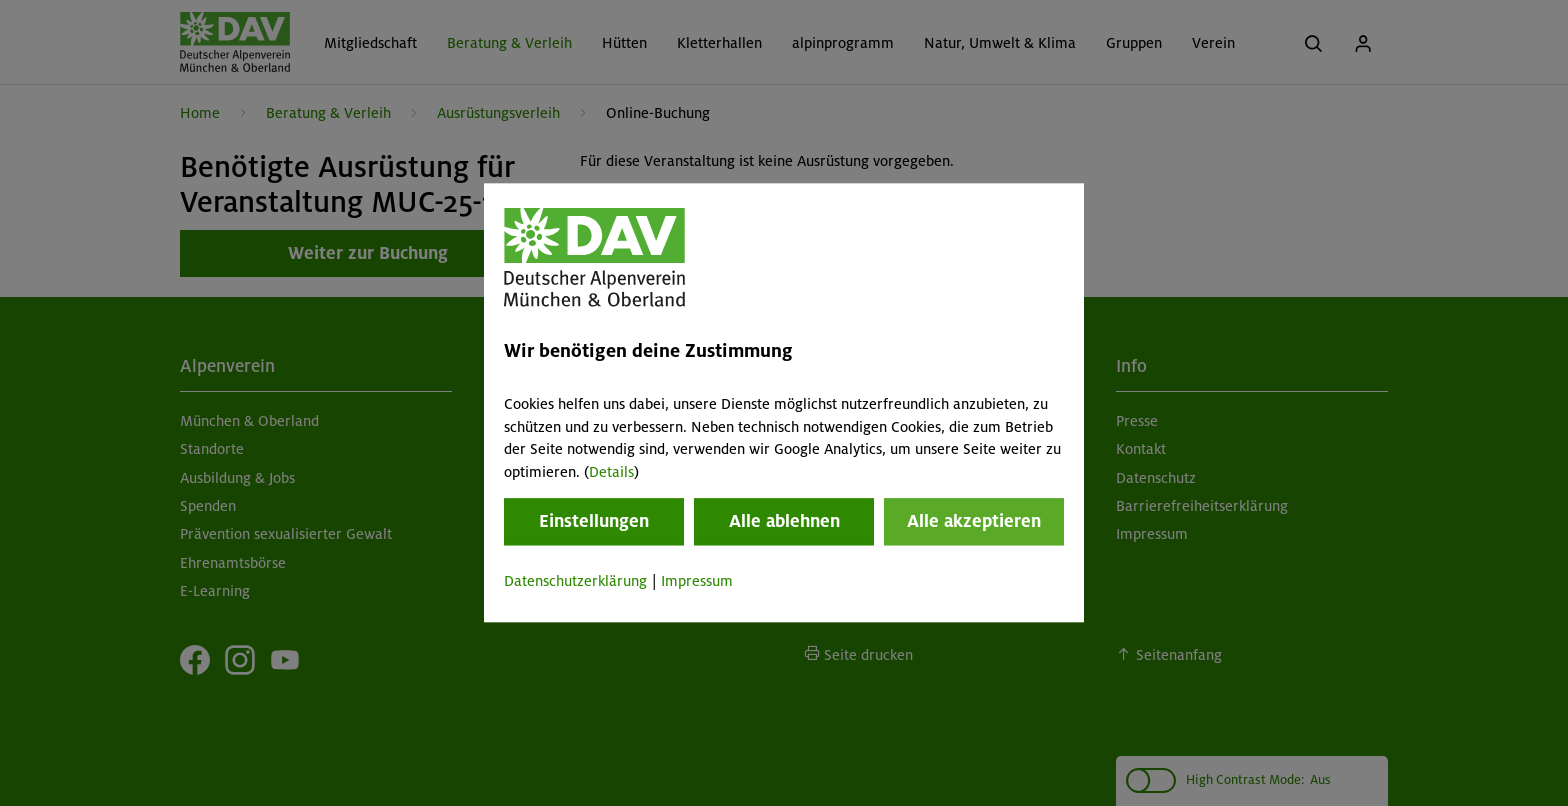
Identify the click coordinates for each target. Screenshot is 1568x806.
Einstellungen (594, 521)
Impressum (697, 581)
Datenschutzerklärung (575, 581)
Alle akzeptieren (974, 521)
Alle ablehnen (784, 521)
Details (611, 472)
